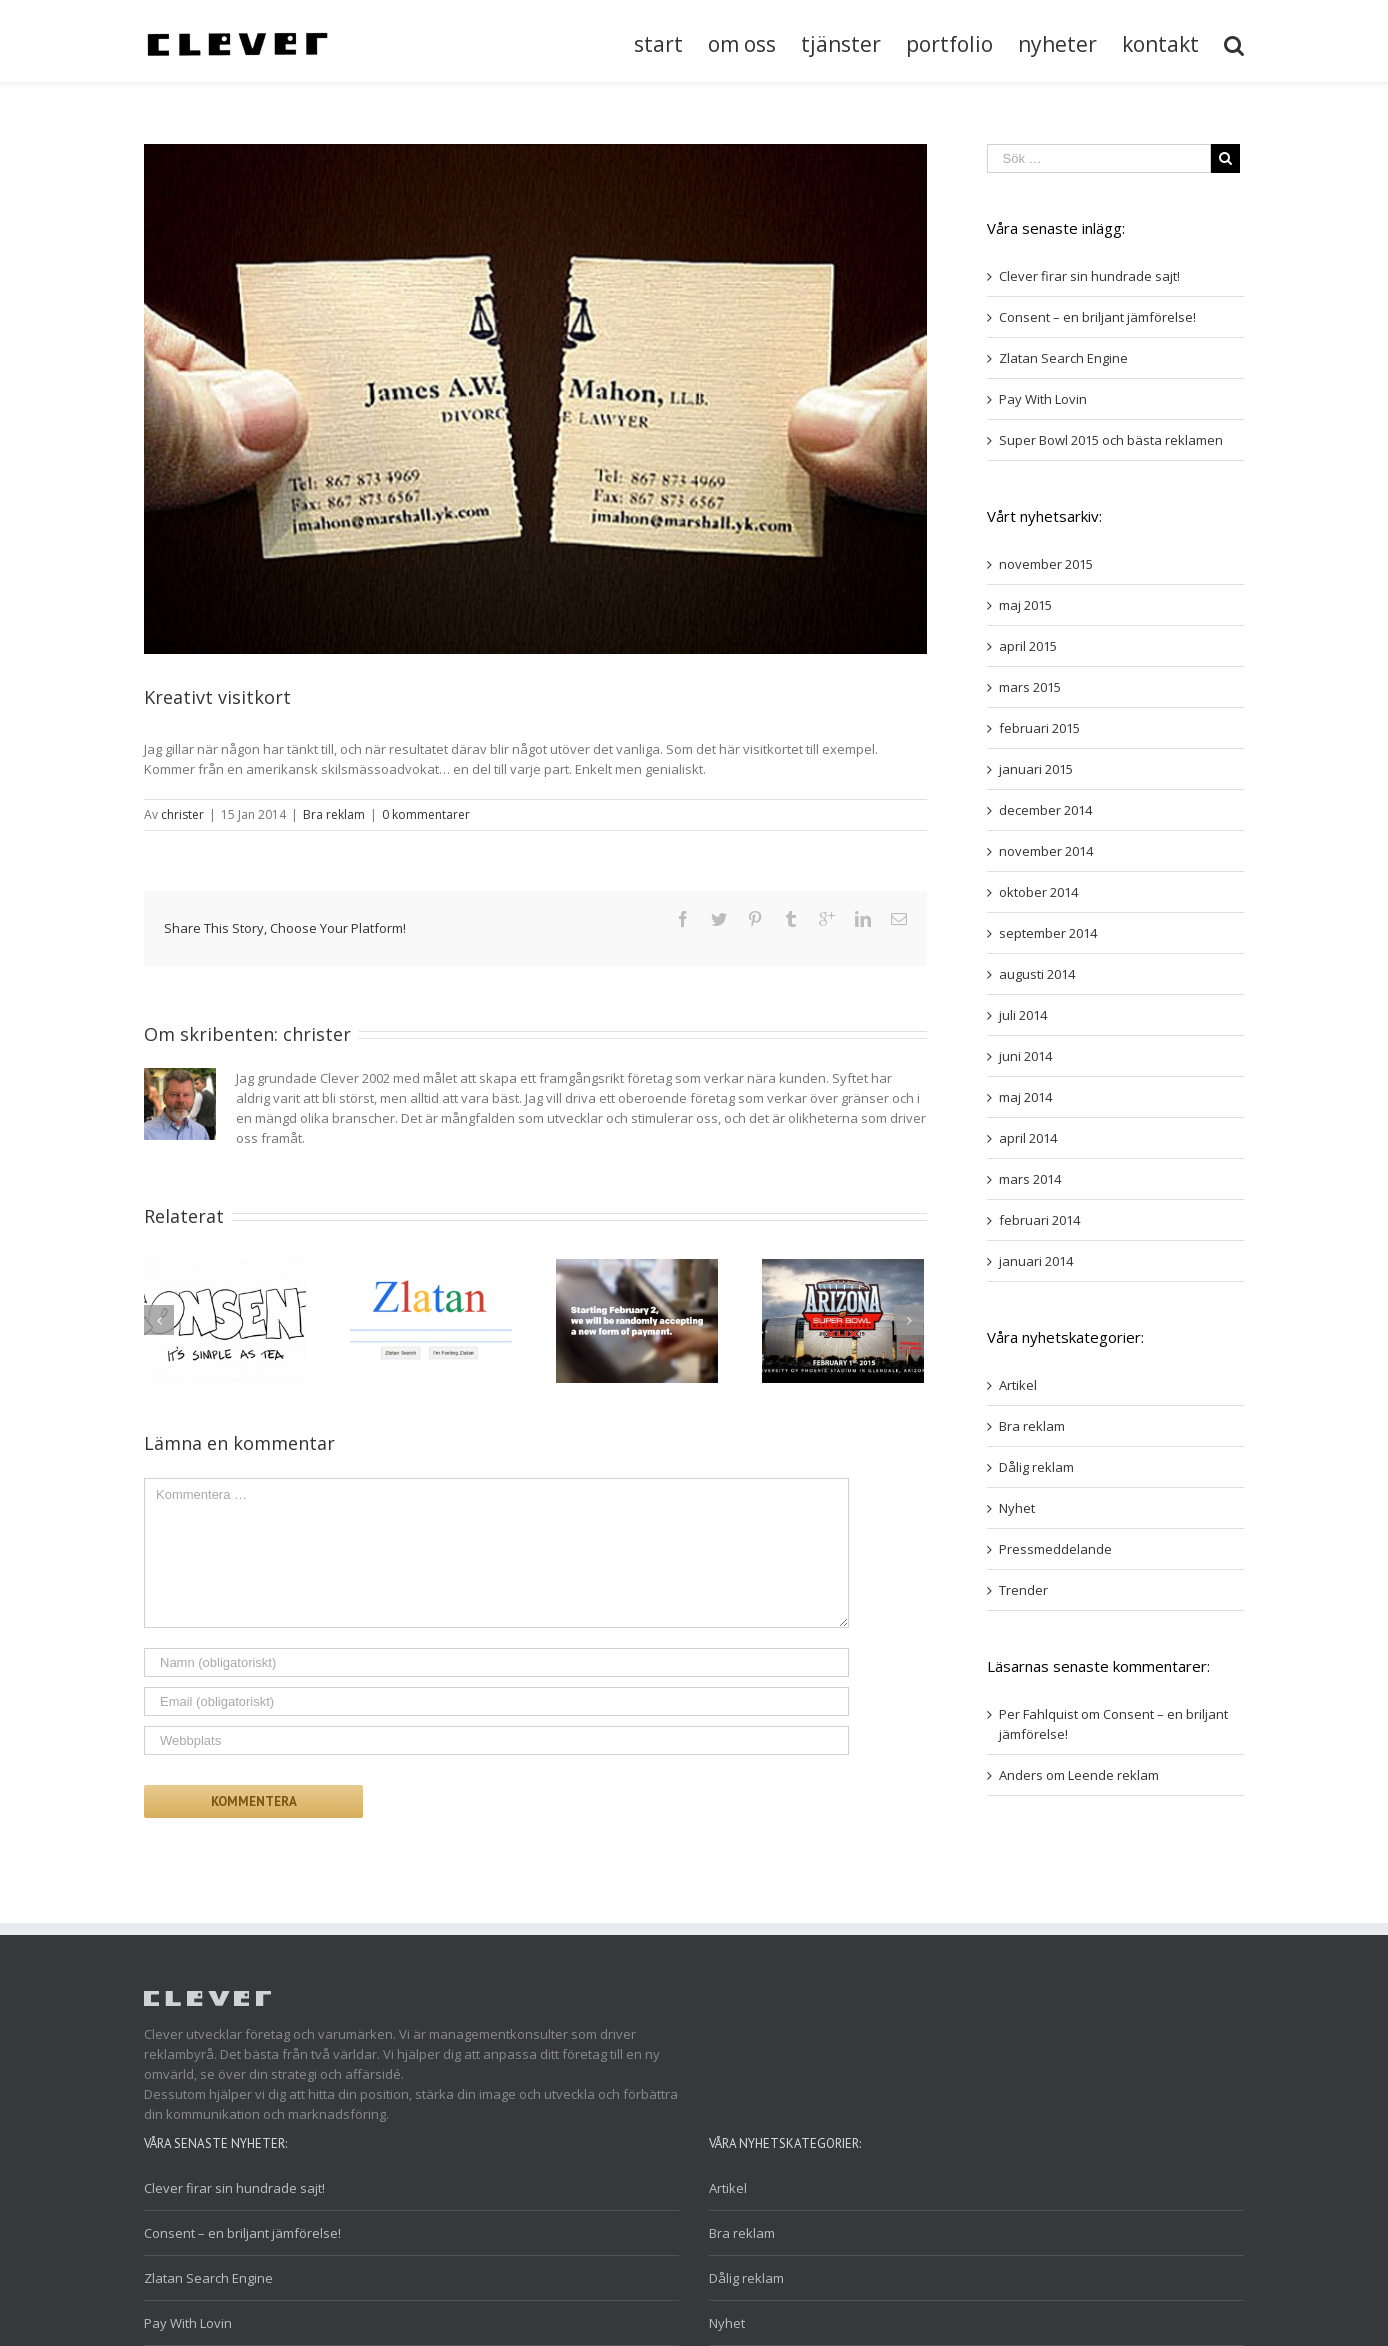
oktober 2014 (1038, 892)
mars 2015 (1030, 687)
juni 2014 (1025, 1056)
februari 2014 (1039, 1220)
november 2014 (1046, 851)
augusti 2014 (1037, 974)
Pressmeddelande (1055, 1549)
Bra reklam (334, 814)
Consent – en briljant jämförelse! (1097, 317)
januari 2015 (1036, 769)
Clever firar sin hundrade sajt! (1089, 276)
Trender (1023, 1590)
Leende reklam (1113, 1775)
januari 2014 (1036, 1261)
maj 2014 (1025, 1097)
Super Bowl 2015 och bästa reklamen (1111, 440)
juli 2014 (1023, 1015)
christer (182, 814)
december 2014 (1045, 810)
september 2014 (1048, 933)
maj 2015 (1025, 605)
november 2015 (1046, 564)
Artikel (1018, 1385)
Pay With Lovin (1043, 399)
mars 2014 (1030, 1179)
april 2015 (1028, 646)
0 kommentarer (426, 814)
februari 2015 (1039, 728)
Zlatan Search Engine (1063, 358)
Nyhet (1017, 1508)
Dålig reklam (1036, 1467)
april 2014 (1028, 1138)
